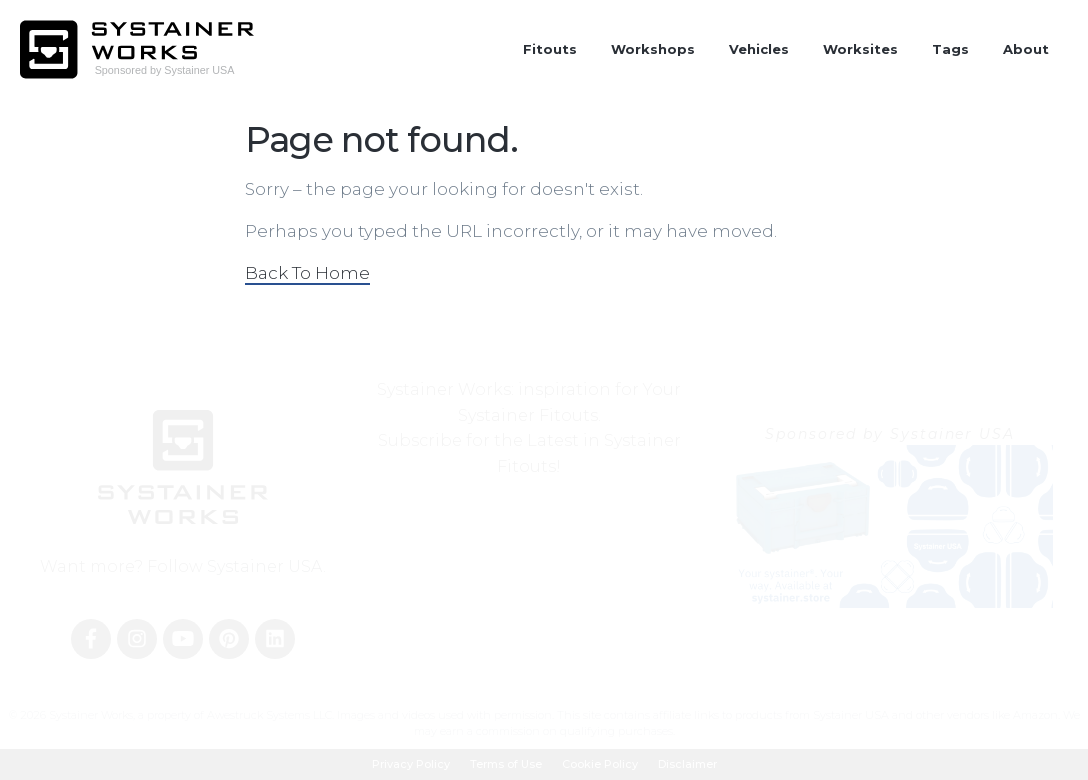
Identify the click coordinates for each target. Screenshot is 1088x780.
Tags (950, 49)
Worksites (860, 49)
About (1026, 49)
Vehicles (759, 49)
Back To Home (307, 273)
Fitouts (550, 49)
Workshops (653, 49)
